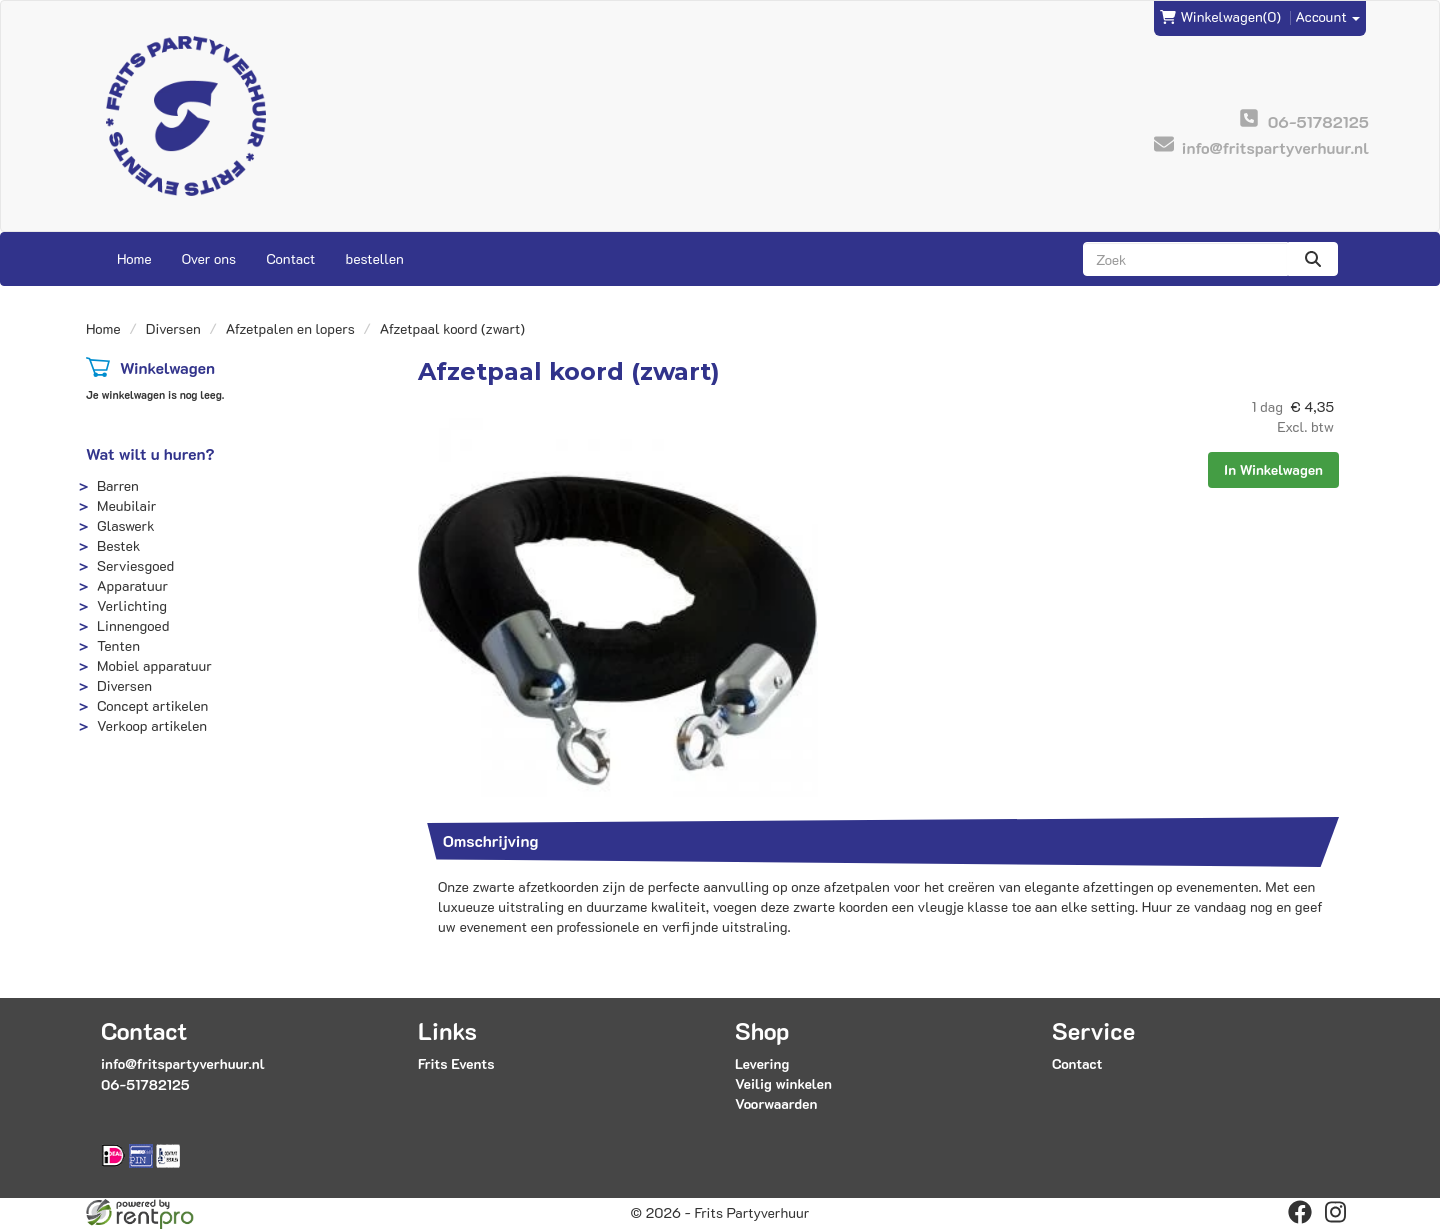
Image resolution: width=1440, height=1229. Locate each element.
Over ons (209, 258)
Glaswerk (126, 525)
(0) (1220, 17)
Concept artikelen (152, 705)
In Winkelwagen (1273, 469)
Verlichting (132, 605)
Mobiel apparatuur (154, 665)
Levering (762, 1063)
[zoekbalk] (1185, 259)
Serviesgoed (135, 565)
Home (134, 258)
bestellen (374, 258)
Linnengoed (133, 625)
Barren (118, 485)
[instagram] (1336, 1212)
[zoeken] (1313, 259)
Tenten (118, 645)
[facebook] (1300, 1212)
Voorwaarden (776, 1103)
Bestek (118, 545)
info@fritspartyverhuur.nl (183, 1063)
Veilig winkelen (783, 1083)
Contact (290, 258)
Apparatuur (132, 585)
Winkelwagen (167, 367)
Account (1328, 16)
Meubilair (126, 505)
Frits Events (456, 1063)
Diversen (173, 328)
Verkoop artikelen (152, 725)
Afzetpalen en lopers (290, 328)
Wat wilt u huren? (150, 453)
